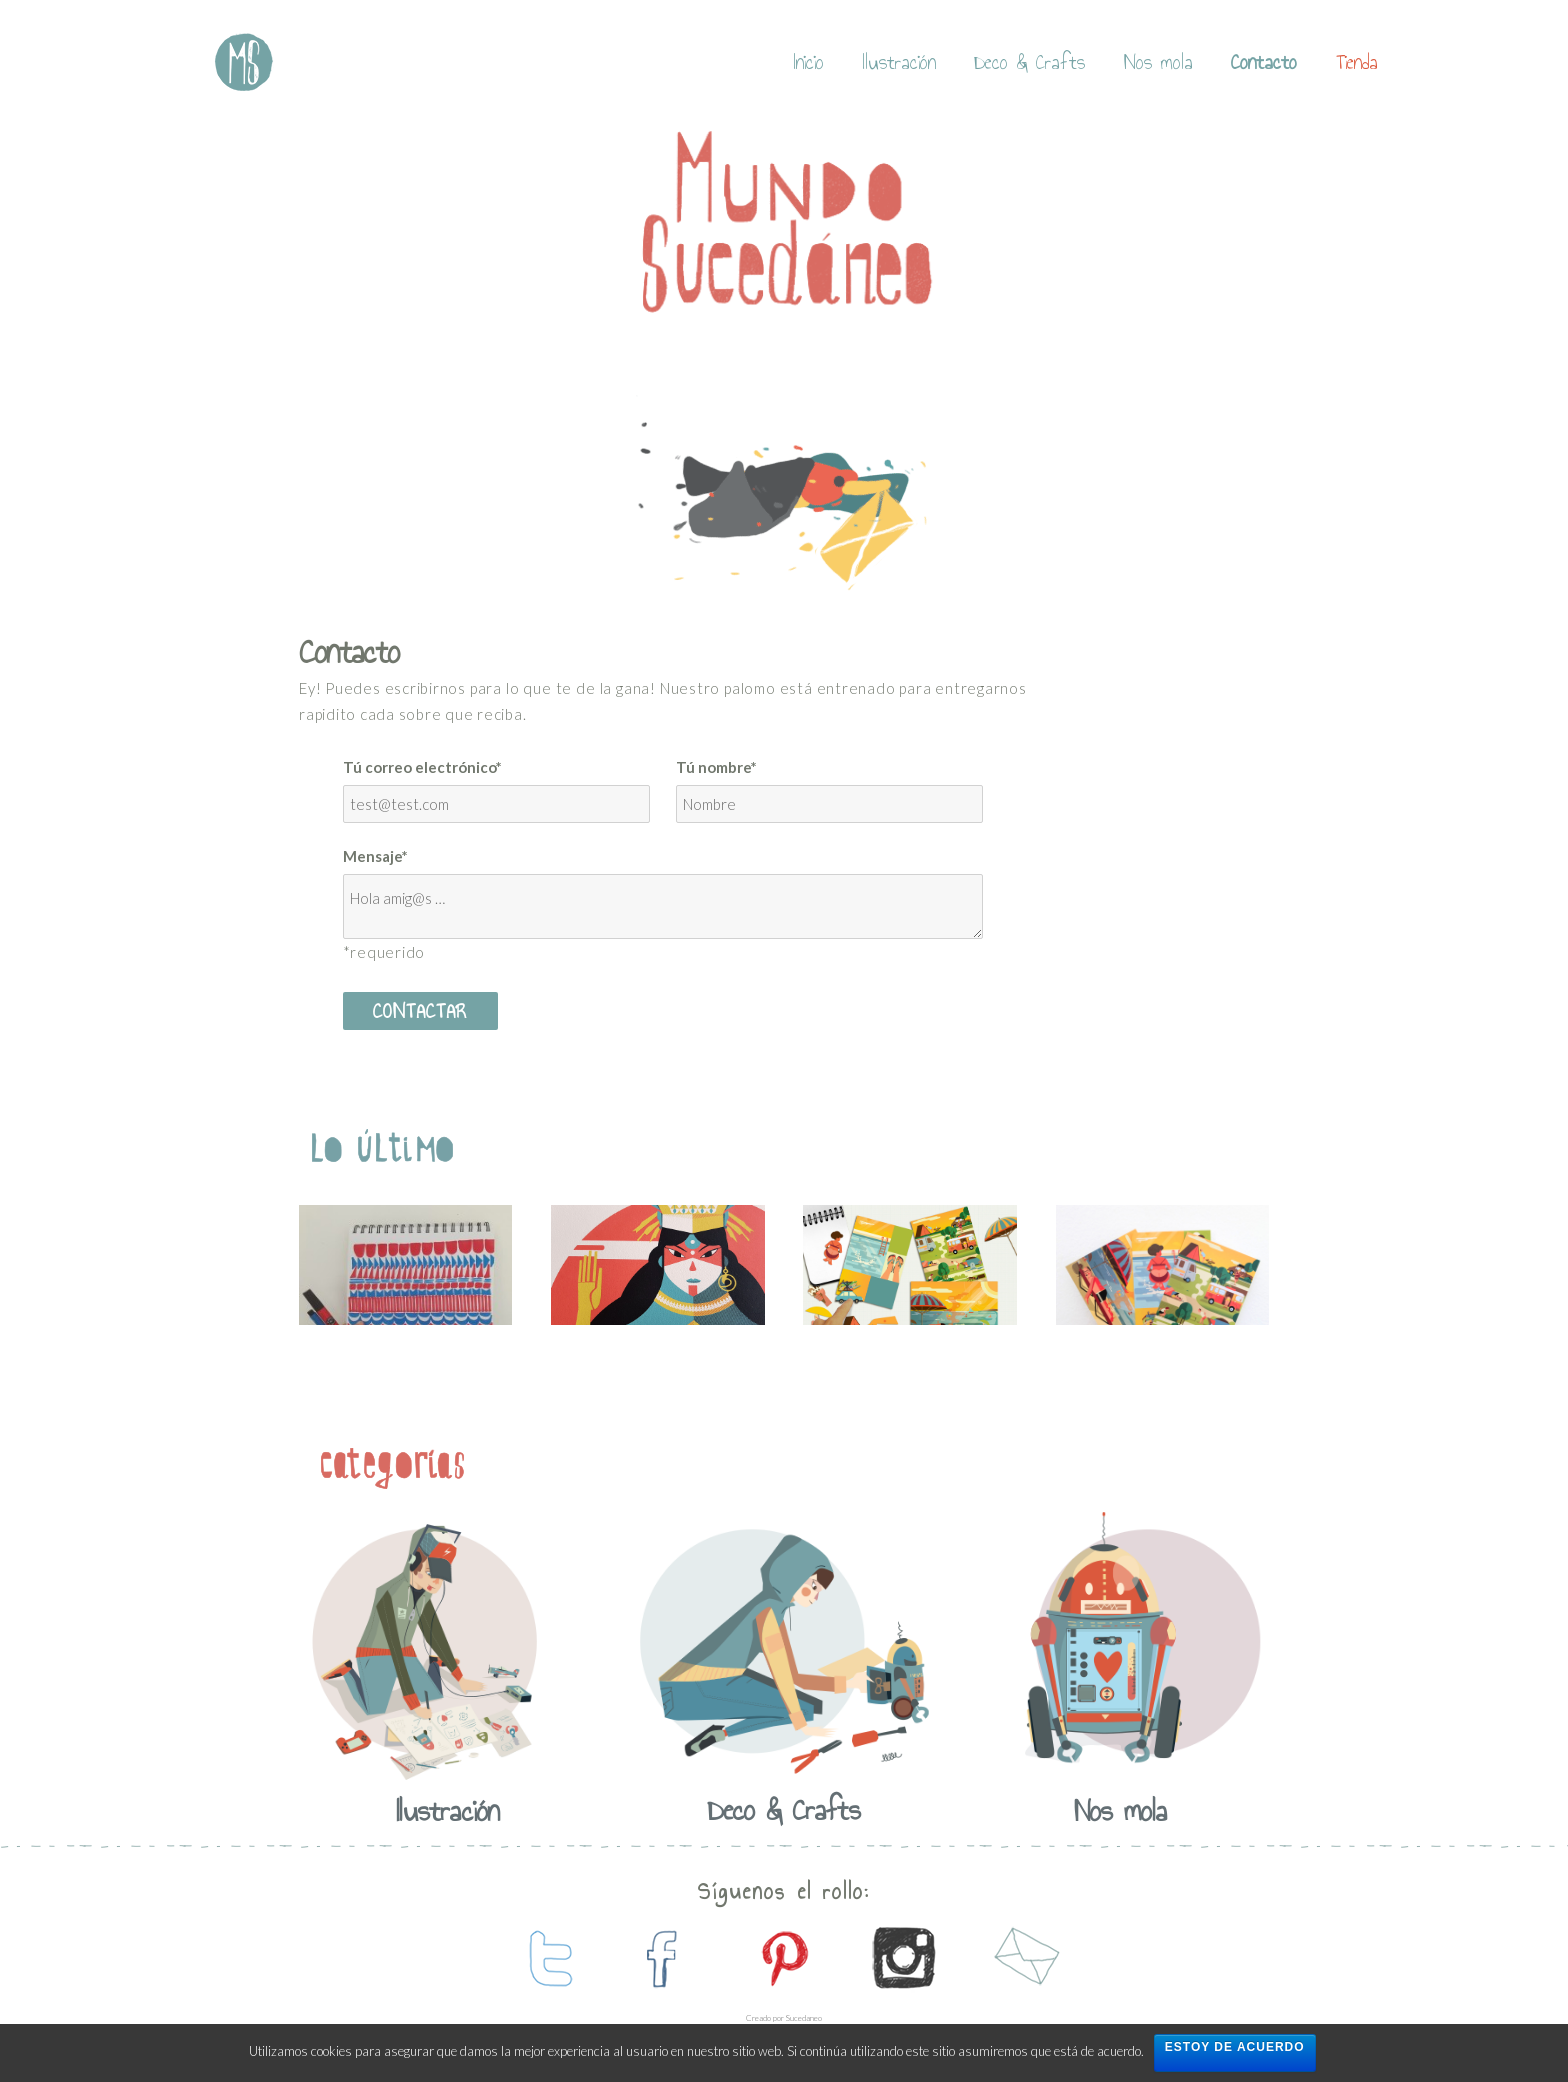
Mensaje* (375, 856)
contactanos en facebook (664, 1958)
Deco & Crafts (1029, 62)
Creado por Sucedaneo (784, 2018)
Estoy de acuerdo (1235, 2047)
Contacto (1264, 62)
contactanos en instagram (904, 1958)
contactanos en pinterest (784, 1958)
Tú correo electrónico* (422, 767)
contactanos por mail (1024, 1958)
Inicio (809, 62)
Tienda (1357, 62)
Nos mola (1158, 62)
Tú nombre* (716, 767)
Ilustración (899, 62)
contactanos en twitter (544, 1958)
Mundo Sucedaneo (244, 62)
